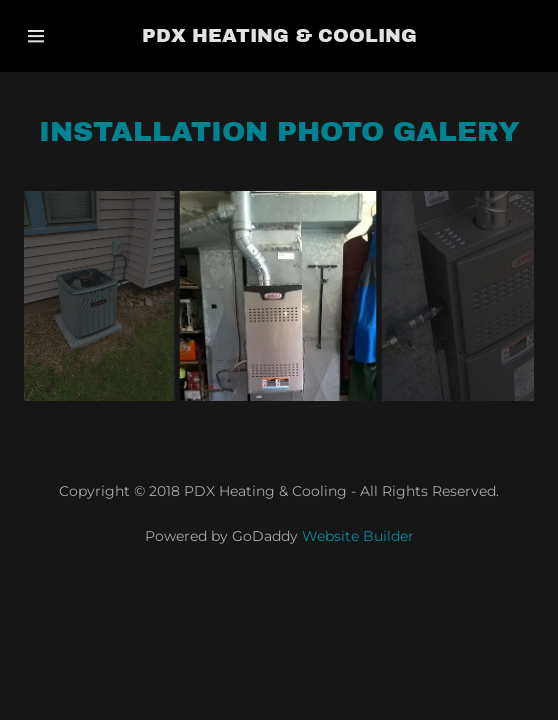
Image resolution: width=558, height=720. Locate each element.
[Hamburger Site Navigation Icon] (58, 36)
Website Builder (358, 536)
